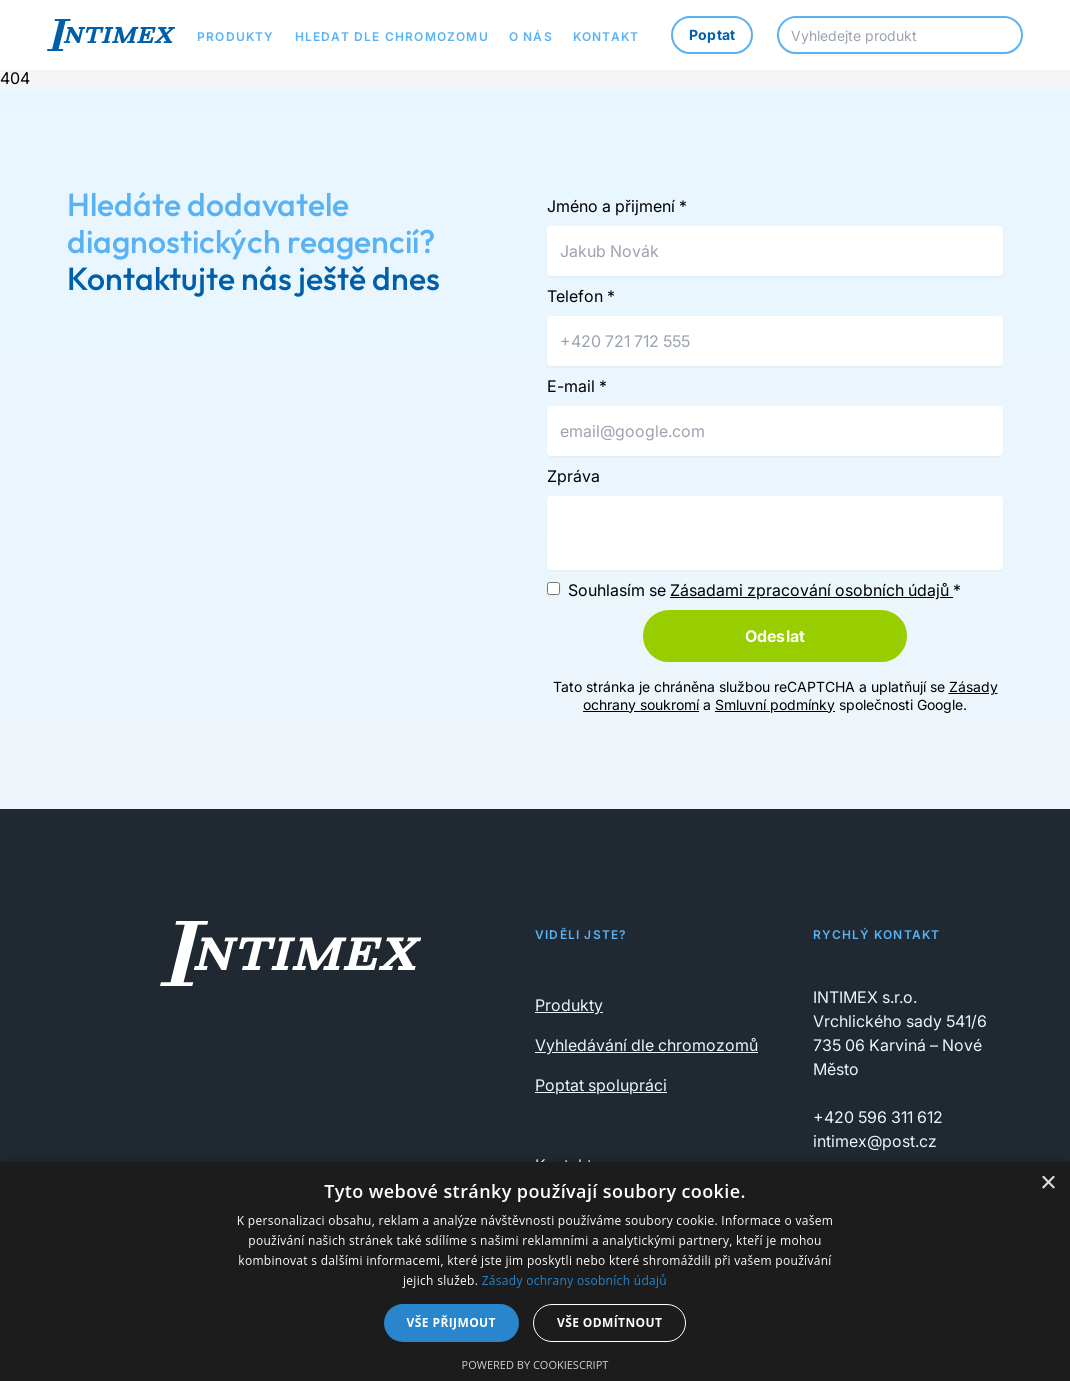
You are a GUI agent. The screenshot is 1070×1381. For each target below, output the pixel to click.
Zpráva (573, 476)
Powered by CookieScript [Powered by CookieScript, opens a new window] (535, 1364)
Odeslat (775, 636)
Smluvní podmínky (775, 704)
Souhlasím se (764, 590)
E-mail (577, 386)
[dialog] (535, 1271)
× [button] (1047, 1183)
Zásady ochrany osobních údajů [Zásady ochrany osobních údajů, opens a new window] (574, 1280)
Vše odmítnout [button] (609, 1322)
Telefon (581, 296)
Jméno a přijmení (617, 206)
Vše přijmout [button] (451, 1322)
